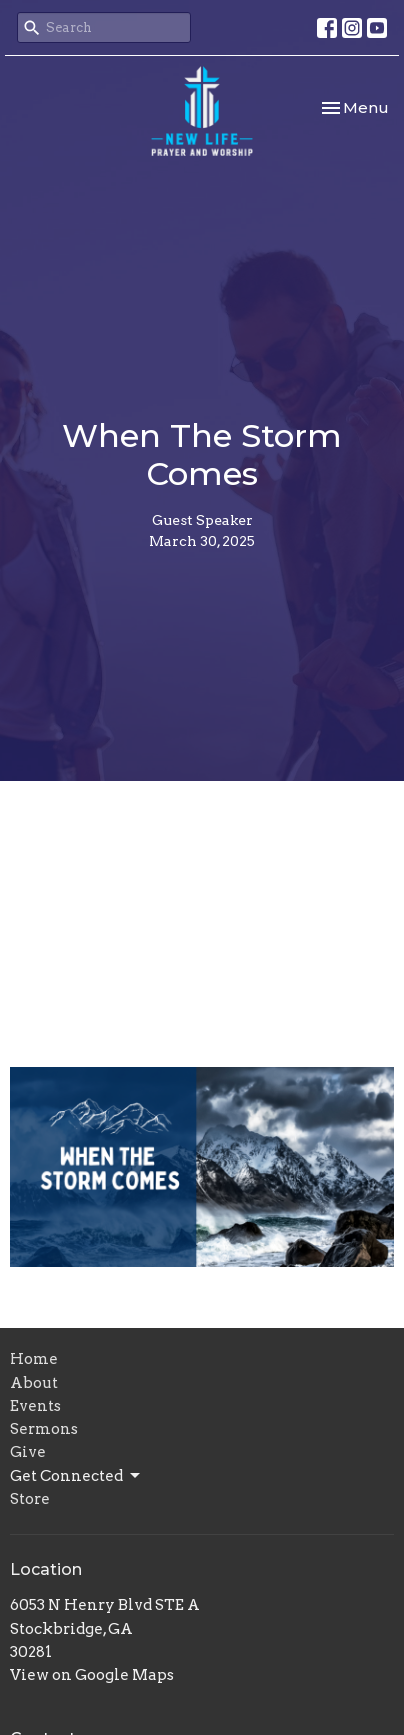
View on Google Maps (92, 1675)
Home (34, 1359)
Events (35, 1406)
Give (28, 1452)
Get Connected (76, 1476)
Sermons (44, 1429)
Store (30, 1499)
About (34, 1383)
